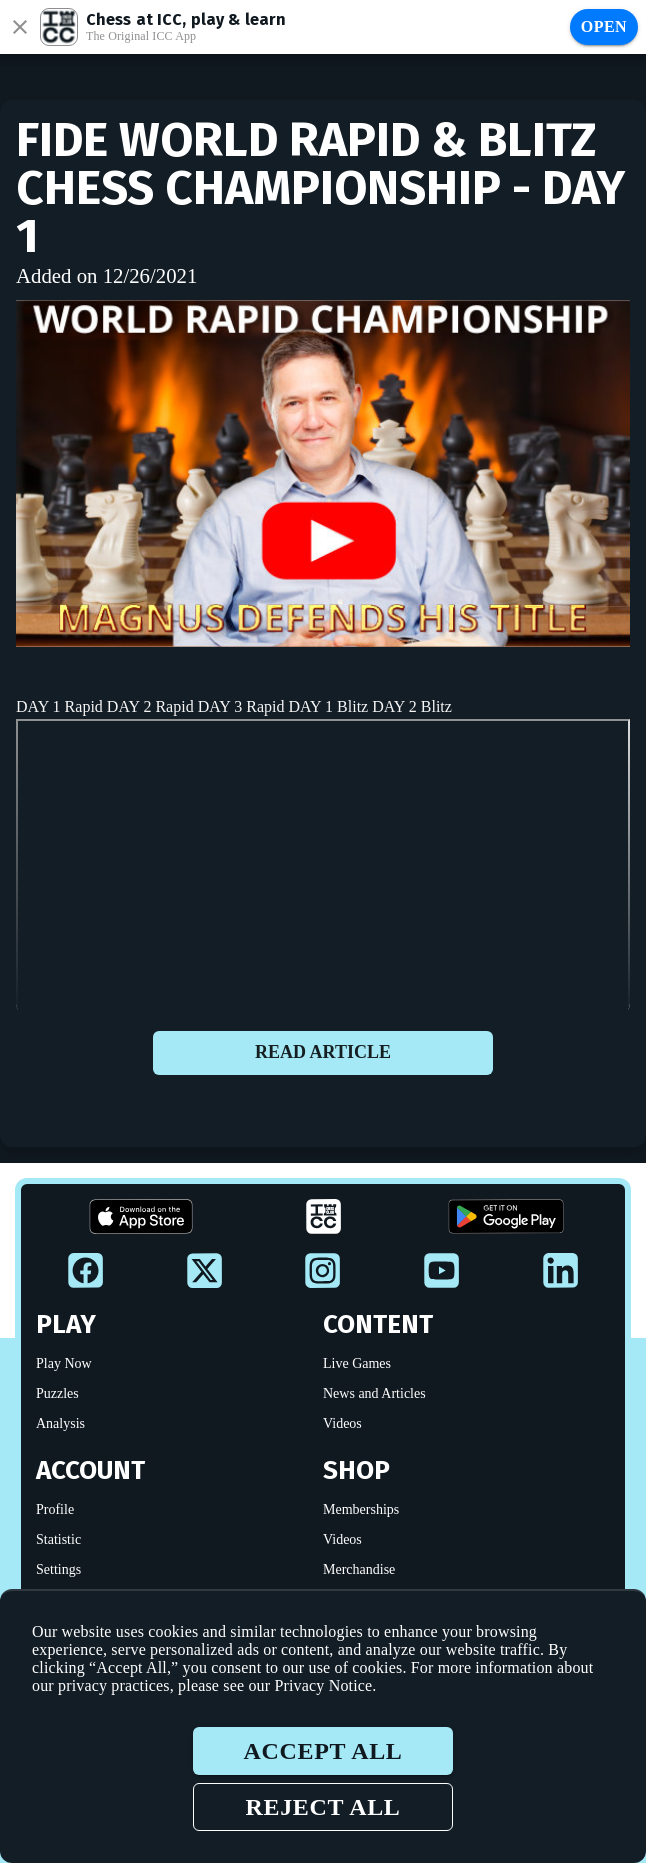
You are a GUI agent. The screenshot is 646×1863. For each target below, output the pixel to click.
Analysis (60, 1423)
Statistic (58, 1539)
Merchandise (359, 1569)
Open (604, 26)
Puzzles (57, 1393)
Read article (323, 1053)
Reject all (322, 1807)
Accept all (322, 1751)
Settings (58, 1569)
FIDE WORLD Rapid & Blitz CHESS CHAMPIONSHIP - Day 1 (320, 188)
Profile (55, 1509)
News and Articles (374, 1393)
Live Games (357, 1363)
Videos (342, 1423)
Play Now (64, 1363)
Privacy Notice (323, 1685)
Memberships (361, 1509)
